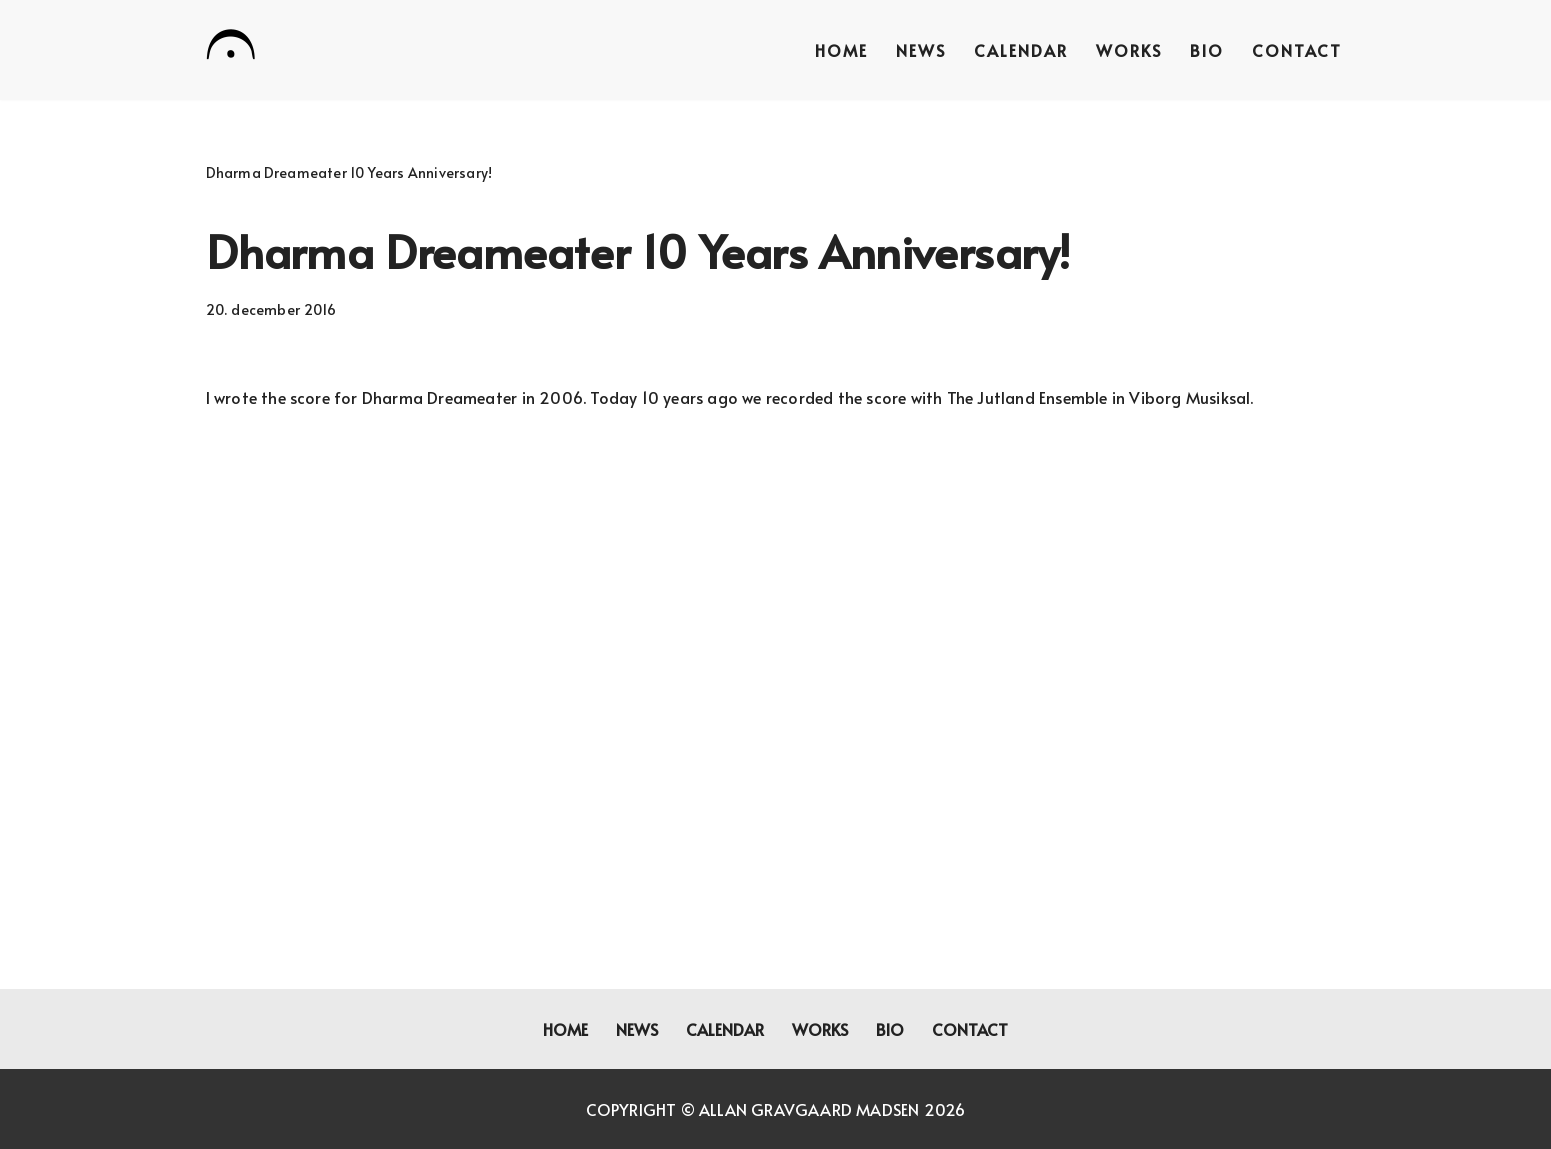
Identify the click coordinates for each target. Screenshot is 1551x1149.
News (921, 50)
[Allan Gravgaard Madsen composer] (231, 48)
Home (841, 50)
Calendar (1021, 50)
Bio (1207, 50)
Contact (1297, 50)
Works (1129, 50)
